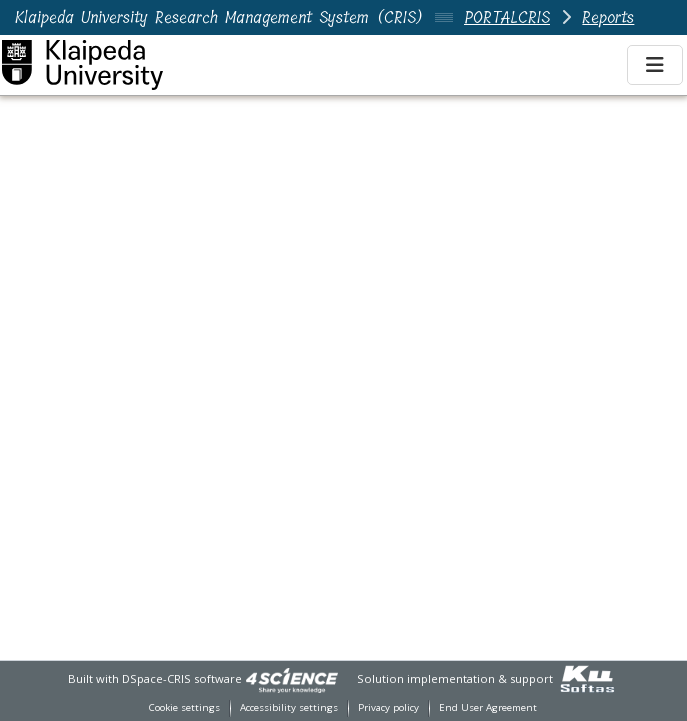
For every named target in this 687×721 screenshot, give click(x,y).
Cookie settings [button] (184, 707)
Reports (608, 17)
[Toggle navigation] (655, 65)
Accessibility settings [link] (289, 707)
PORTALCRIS (507, 17)
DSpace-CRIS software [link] (182, 678)
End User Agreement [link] (488, 707)
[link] (292, 678)
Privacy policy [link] (388, 707)
